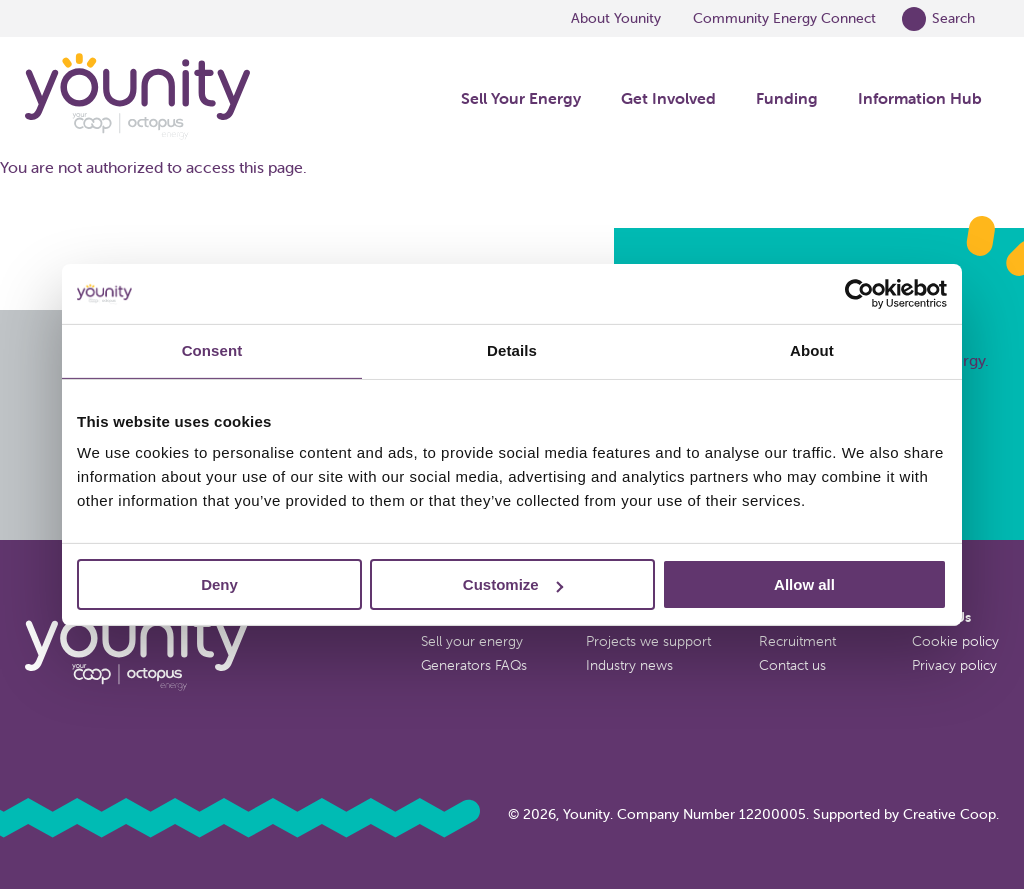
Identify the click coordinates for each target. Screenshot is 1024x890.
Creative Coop (949, 814)
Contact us (792, 665)
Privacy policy (954, 665)
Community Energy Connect (784, 18)
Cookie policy (955, 641)
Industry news (629, 665)
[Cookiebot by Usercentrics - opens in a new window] (859, 294)
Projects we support (648, 641)
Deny (219, 584)
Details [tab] (512, 350)
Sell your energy (472, 641)
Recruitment (797, 641)
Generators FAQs (474, 665)
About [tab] (812, 350)
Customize (513, 584)
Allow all (804, 584)
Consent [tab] (212, 350)
